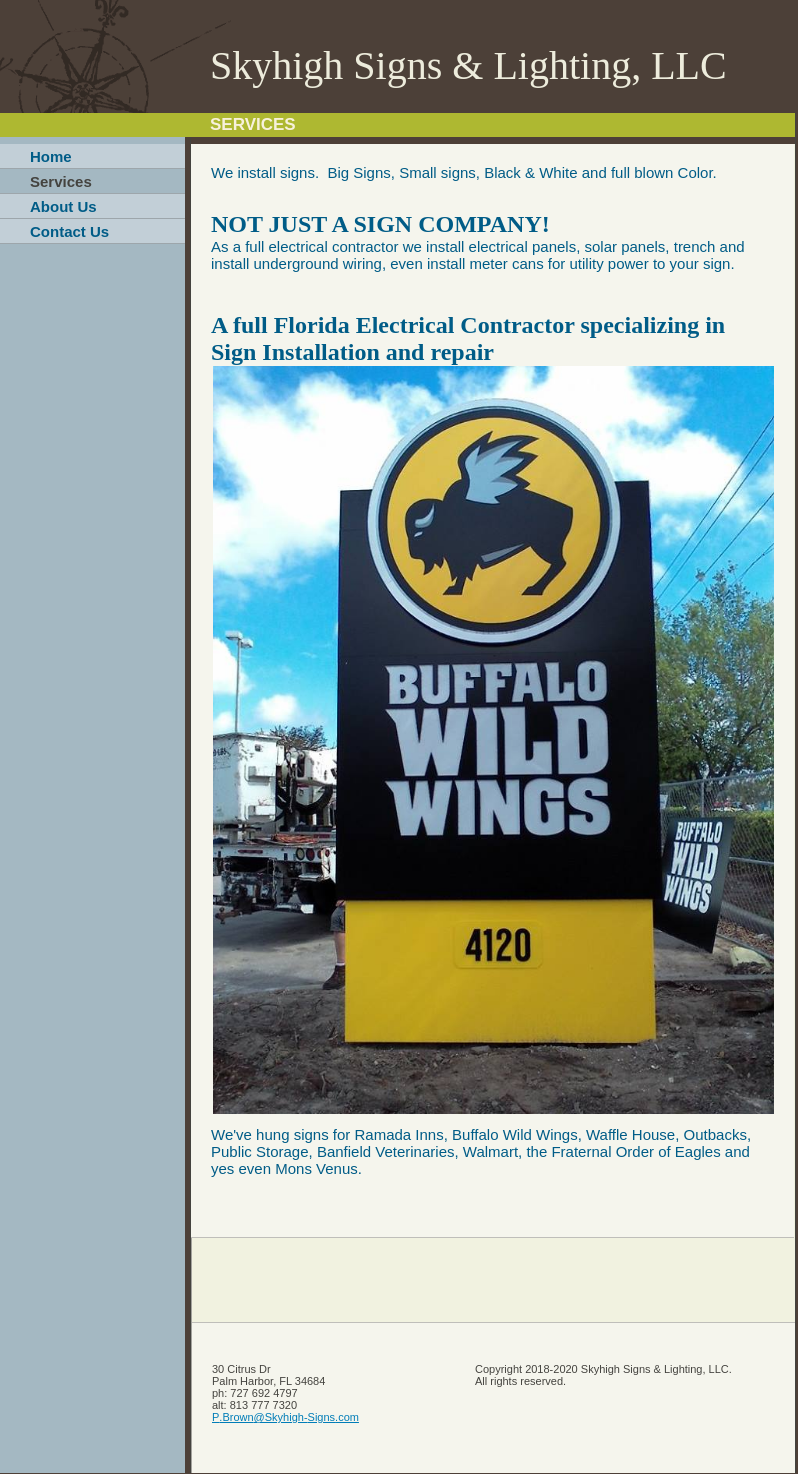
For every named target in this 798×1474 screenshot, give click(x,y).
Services (61, 181)
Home (51, 156)
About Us (63, 206)
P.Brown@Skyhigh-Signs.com (285, 1417)
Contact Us (69, 231)
